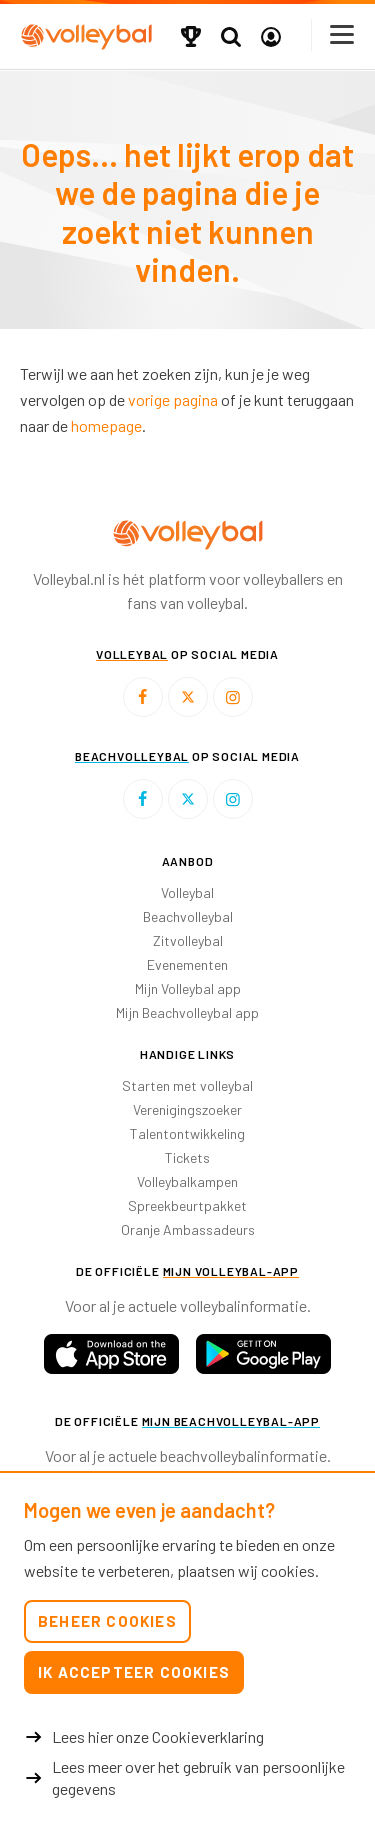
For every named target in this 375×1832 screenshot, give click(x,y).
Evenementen (187, 964)
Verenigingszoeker (187, 1109)
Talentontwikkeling (187, 1133)
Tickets (187, 1157)
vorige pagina (173, 399)
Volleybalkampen (187, 1181)
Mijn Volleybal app (188, 988)
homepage (106, 425)
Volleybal (187, 892)
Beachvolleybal (188, 916)
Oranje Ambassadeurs (188, 1229)
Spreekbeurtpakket (187, 1205)
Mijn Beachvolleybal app (187, 1012)
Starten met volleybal (187, 1085)
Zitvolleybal (188, 940)
